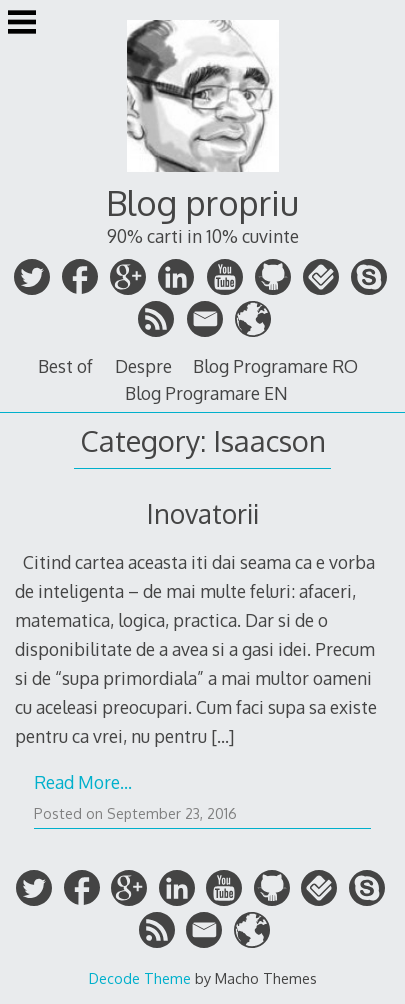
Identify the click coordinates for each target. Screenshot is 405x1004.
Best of (65, 366)
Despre (143, 366)
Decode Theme (140, 978)
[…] (222, 736)
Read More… (83, 782)
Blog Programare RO (275, 366)
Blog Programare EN (206, 393)
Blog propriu (202, 202)
